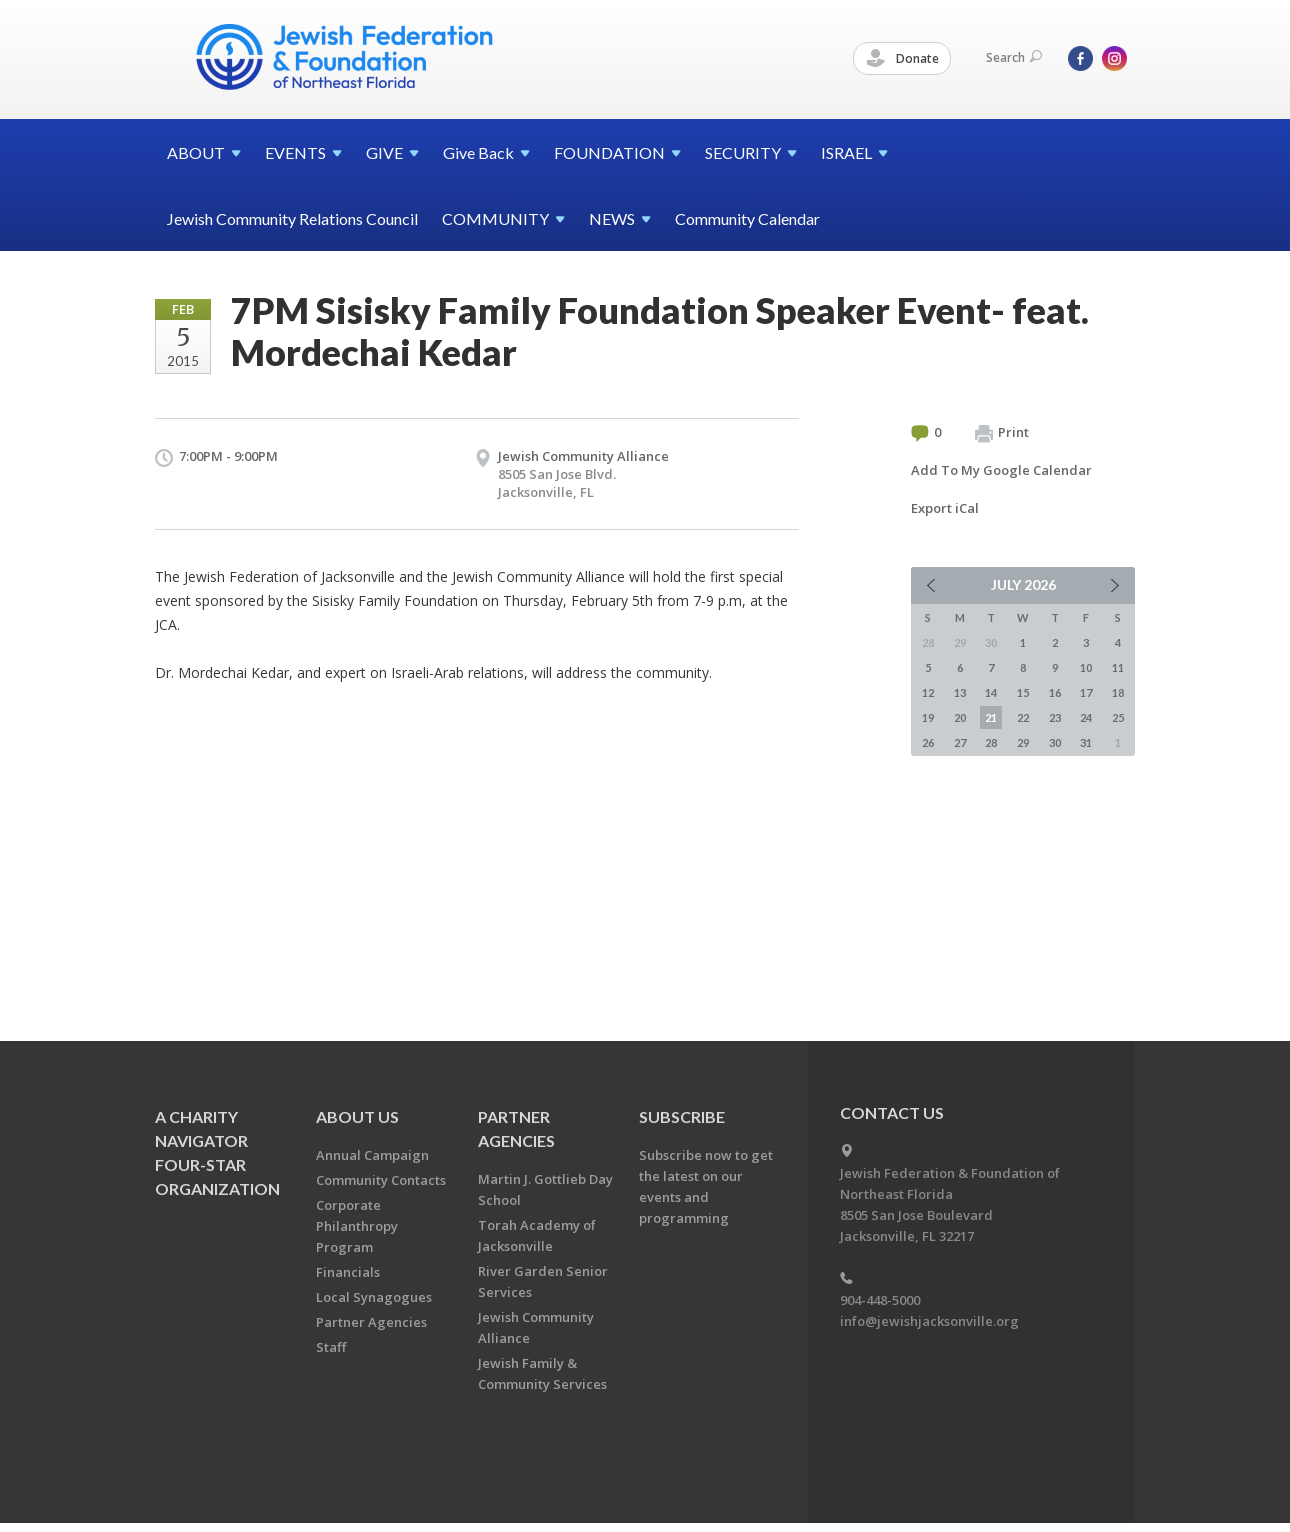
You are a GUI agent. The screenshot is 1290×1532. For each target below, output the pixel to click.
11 (1118, 667)
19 (928, 717)
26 (928, 742)
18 (1118, 692)
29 (1023, 742)
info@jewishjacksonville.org (929, 1321)
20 (960, 717)
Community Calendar (747, 218)
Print (1002, 433)
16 (1055, 692)
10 (1086, 667)
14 (991, 692)
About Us (357, 1116)
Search (1014, 57)
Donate (903, 59)
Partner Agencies (371, 1322)
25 (1118, 717)
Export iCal (945, 508)
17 (1086, 692)
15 (1023, 692)
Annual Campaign (372, 1155)
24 (1086, 717)
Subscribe (682, 1116)
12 (928, 692)
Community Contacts (381, 1180)
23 (1055, 717)
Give (486, 152)
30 (1055, 742)
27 (960, 742)
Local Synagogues (374, 1297)
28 (991, 742)
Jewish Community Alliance (583, 456)
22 (1023, 717)
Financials (348, 1272)
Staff (331, 1347)
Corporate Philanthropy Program (357, 1226)
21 (991, 717)
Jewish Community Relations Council (292, 218)
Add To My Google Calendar (1001, 470)
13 (960, 692)
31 (1086, 742)
